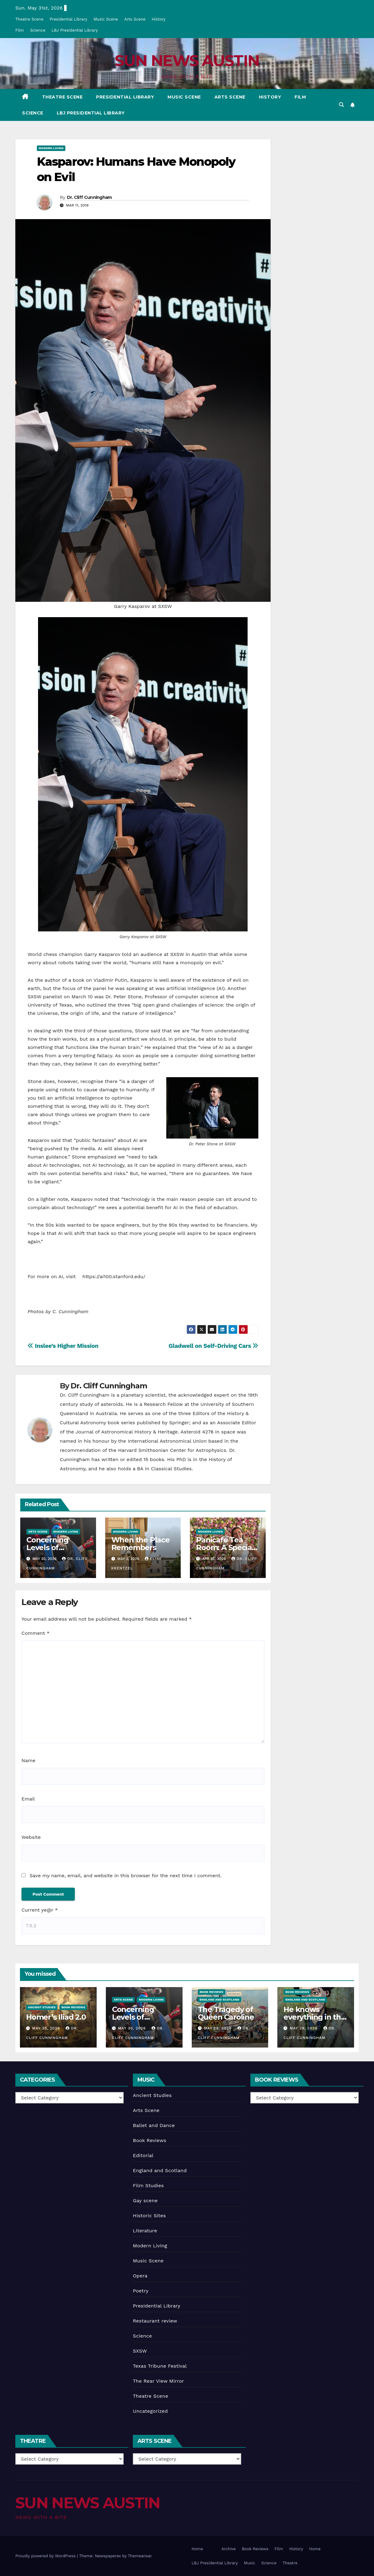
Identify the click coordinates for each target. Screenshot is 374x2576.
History (158, 19)
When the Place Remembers (140, 1543)
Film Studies (148, 2185)
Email (28, 1799)
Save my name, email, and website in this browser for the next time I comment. (125, 1875)
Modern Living (51, 148)
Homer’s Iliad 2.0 (56, 2017)
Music (249, 2563)
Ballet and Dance (154, 2125)
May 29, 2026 (218, 2028)
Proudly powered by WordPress (46, 2556)
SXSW (140, 2351)
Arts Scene (134, 19)
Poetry (140, 2291)
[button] (341, 105)
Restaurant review (155, 2321)
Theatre (290, 2563)
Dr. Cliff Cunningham (89, 197)
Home (197, 2549)
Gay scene (145, 2200)
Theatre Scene (29, 19)
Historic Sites (149, 2215)
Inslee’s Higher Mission (63, 1345)
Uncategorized (150, 2411)
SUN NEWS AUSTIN (187, 60)
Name (28, 1760)
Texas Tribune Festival (160, 2366)
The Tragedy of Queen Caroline (226, 2013)
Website (31, 1837)
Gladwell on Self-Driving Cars (213, 1345)
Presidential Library (68, 19)
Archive (229, 2549)
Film (19, 30)
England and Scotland (219, 1999)
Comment (35, 1633)
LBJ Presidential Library (75, 30)
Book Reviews (73, 2007)
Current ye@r (39, 1910)
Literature (145, 2231)
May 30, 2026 (46, 2028)
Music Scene (106, 19)
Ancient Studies (42, 2007)
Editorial (143, 2155)
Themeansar (140, 2556)
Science (37, 30)
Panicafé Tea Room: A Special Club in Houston (225, 1547)
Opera (140, 2276)
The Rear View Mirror (158, 2381)
